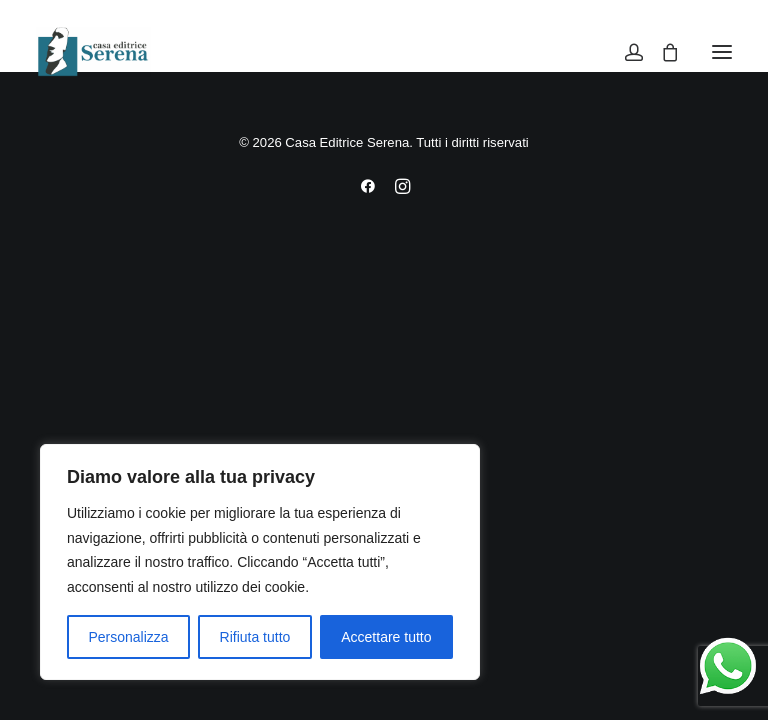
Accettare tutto (386, 637)
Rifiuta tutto (255, 637)
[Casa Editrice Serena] (93, 52)
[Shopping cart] (661, 52)
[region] (260, 562)
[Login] (625, 52)
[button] (722, 52)
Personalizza (128, 637)
